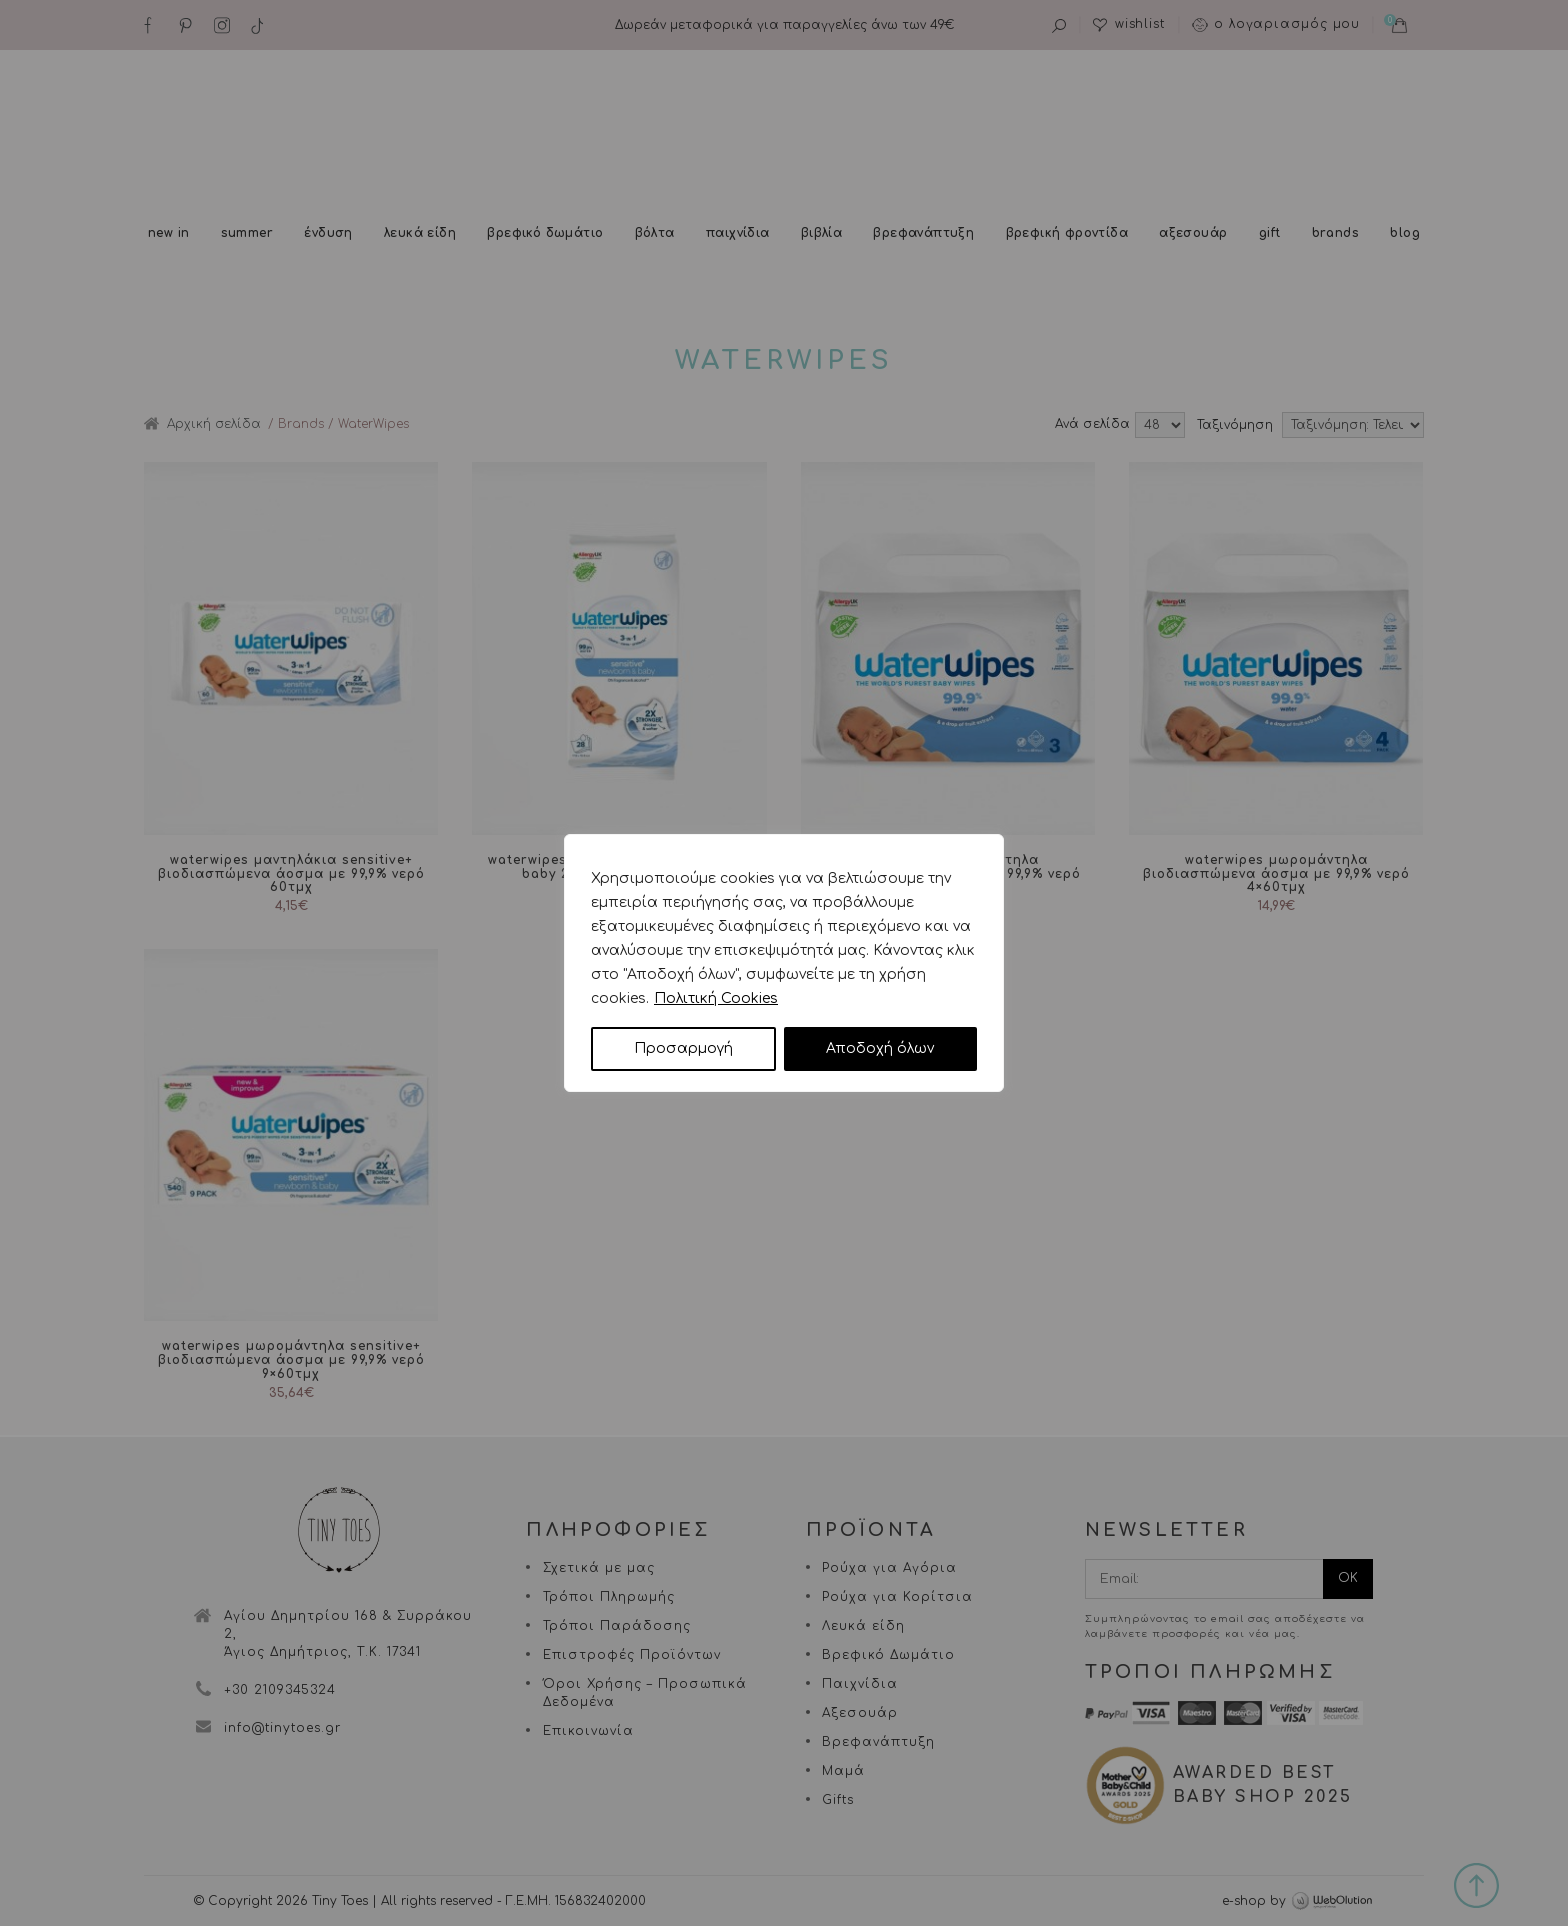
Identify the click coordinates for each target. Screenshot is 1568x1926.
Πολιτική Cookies (716, 998)
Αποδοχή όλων (880, 1048)
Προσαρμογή (683, 1048)
